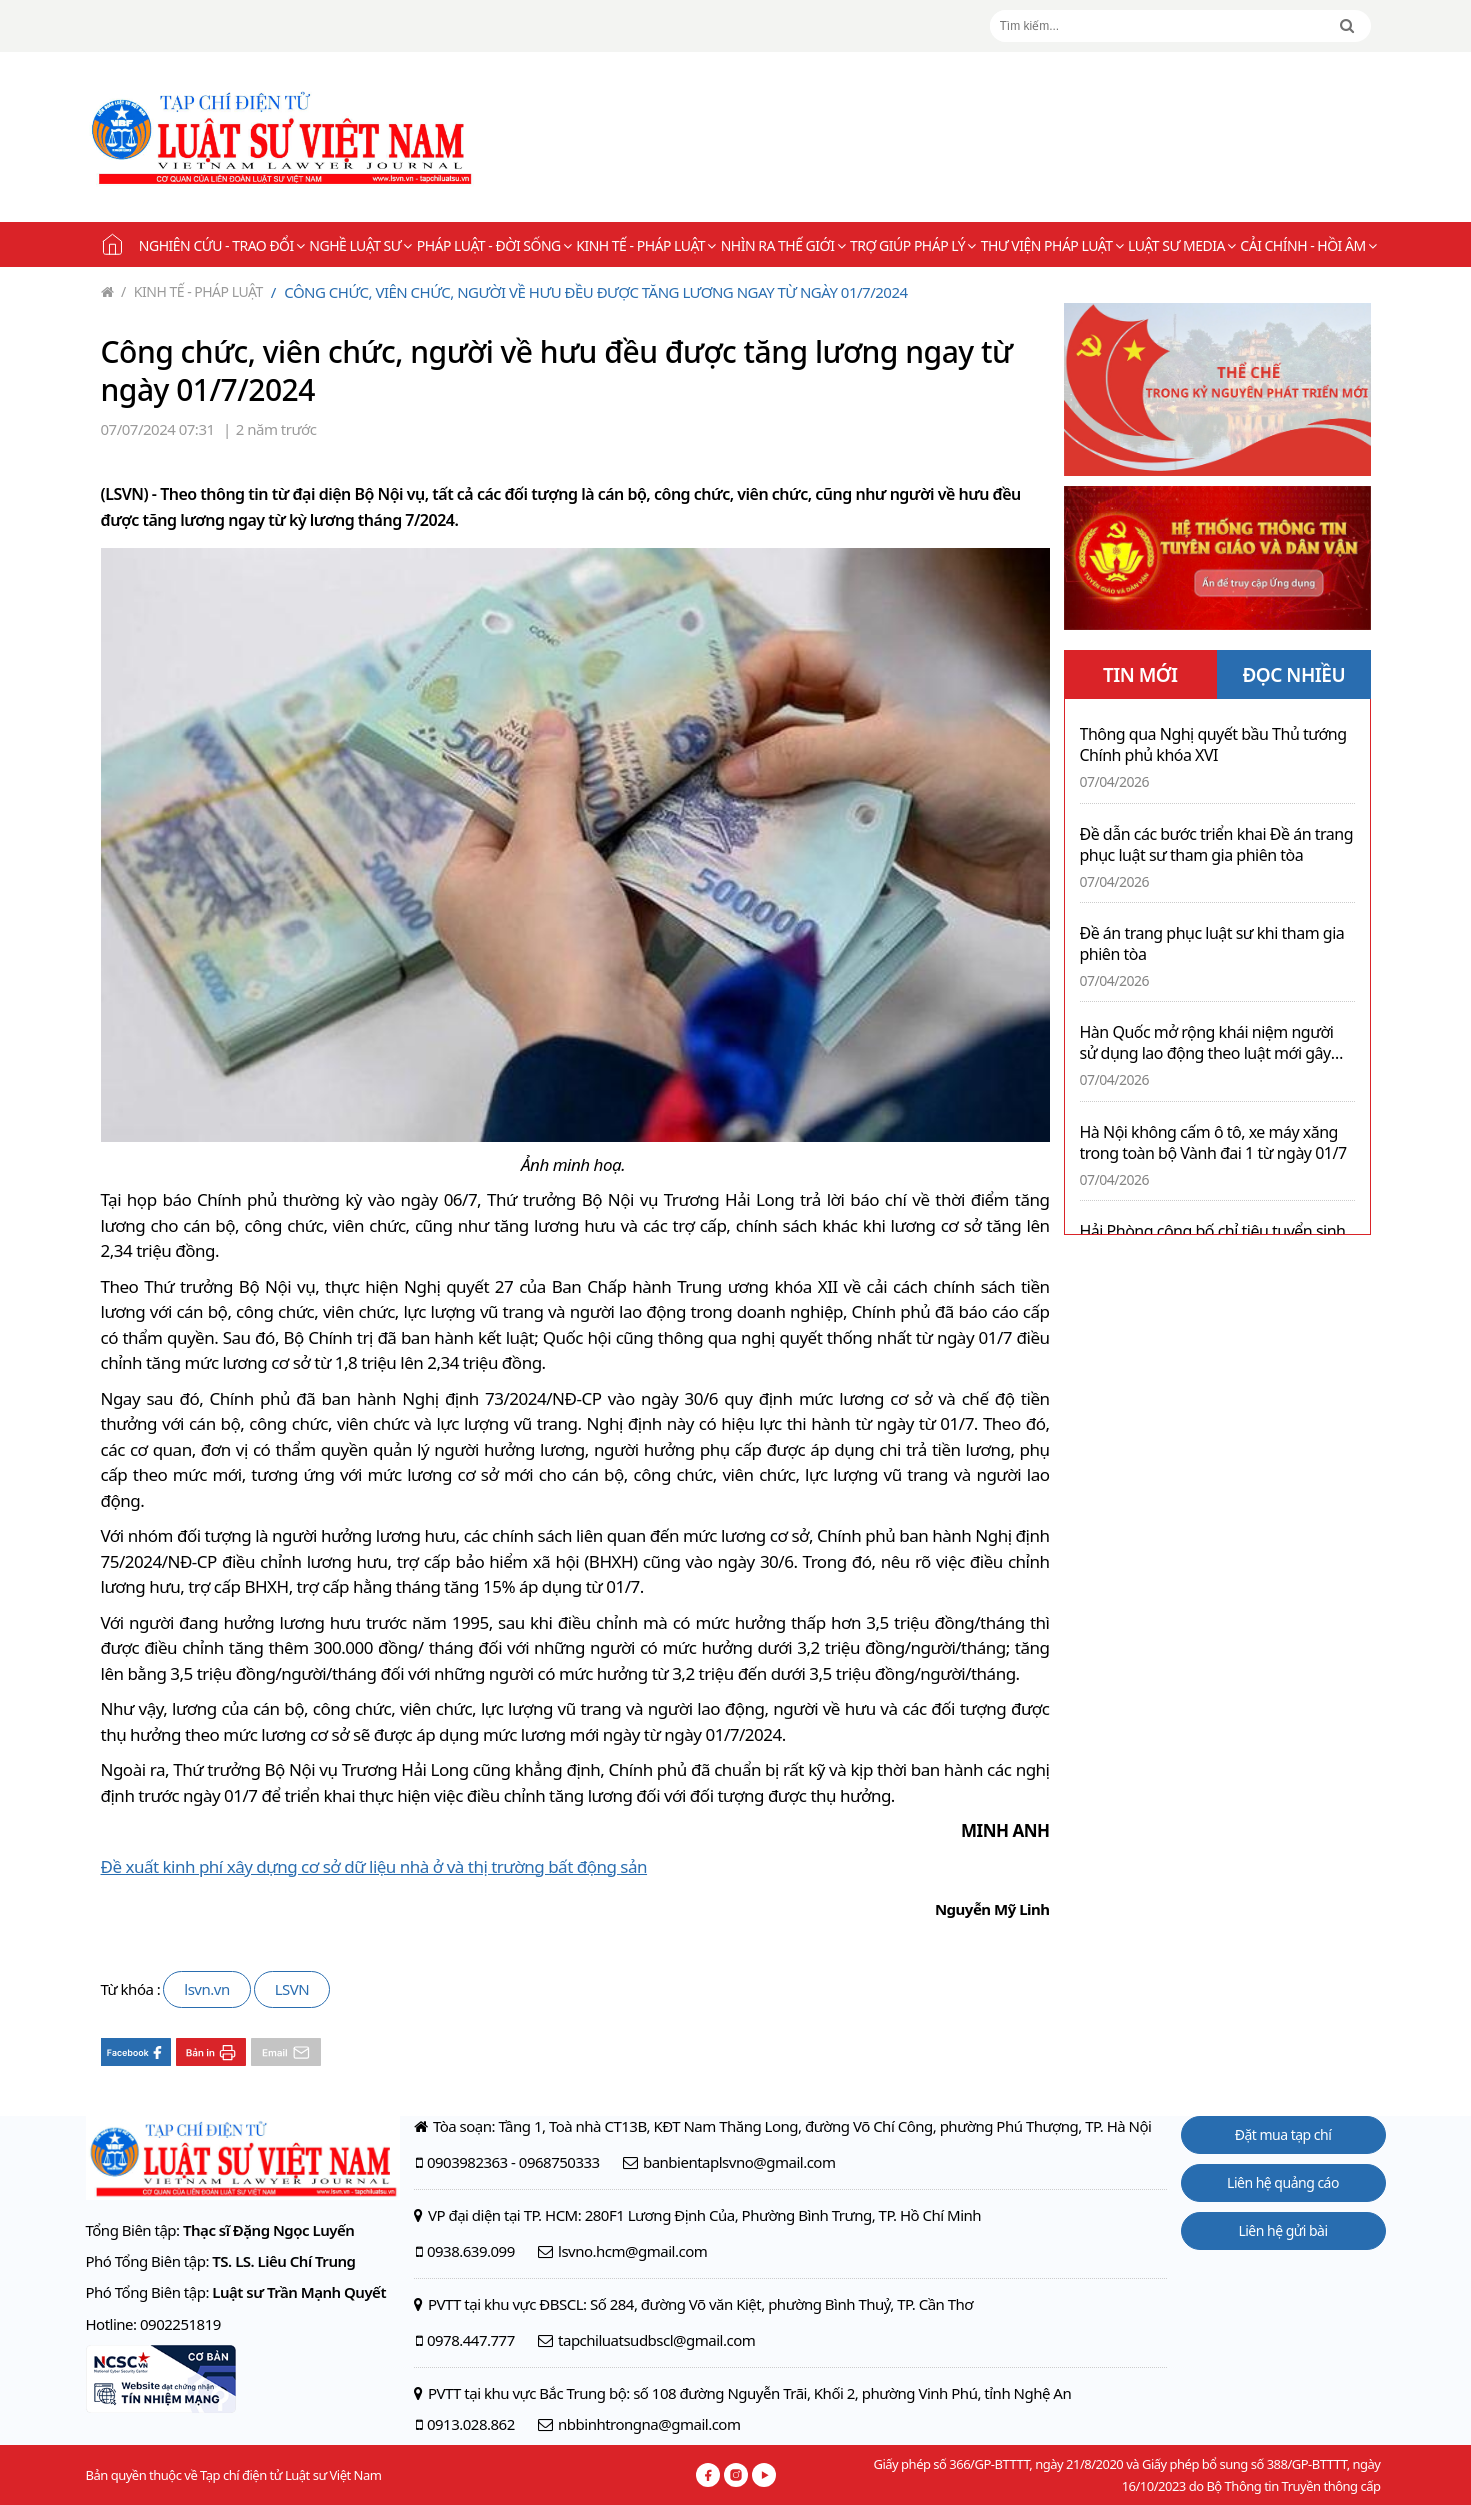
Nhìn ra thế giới (783, 245)
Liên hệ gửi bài (1282, 2230)
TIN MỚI (1140, 675)
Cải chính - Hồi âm (1308, 245)
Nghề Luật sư (360, 245)
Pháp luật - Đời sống (494, 245)
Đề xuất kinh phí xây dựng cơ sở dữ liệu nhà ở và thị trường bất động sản (374, 1866)
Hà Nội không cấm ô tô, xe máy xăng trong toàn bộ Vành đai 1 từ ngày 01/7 (1213, 1143)
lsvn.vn (206, 1989)
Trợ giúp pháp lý (913, 245)
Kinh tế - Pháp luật (645, 245)
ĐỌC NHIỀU (1293, 675)
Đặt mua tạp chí (1283, 2134)
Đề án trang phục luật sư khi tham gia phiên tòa (1212, 944)
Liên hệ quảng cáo (1283, 2182)
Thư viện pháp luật (1052, 245)
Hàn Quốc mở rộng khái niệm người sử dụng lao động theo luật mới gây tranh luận (1207, 1043)
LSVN (292, 1989)
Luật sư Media (1181, 245)
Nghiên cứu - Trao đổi (221, 245)
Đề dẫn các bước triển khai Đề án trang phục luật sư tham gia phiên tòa (1216, 845)
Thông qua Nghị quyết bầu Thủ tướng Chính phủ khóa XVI (1213, 745)
